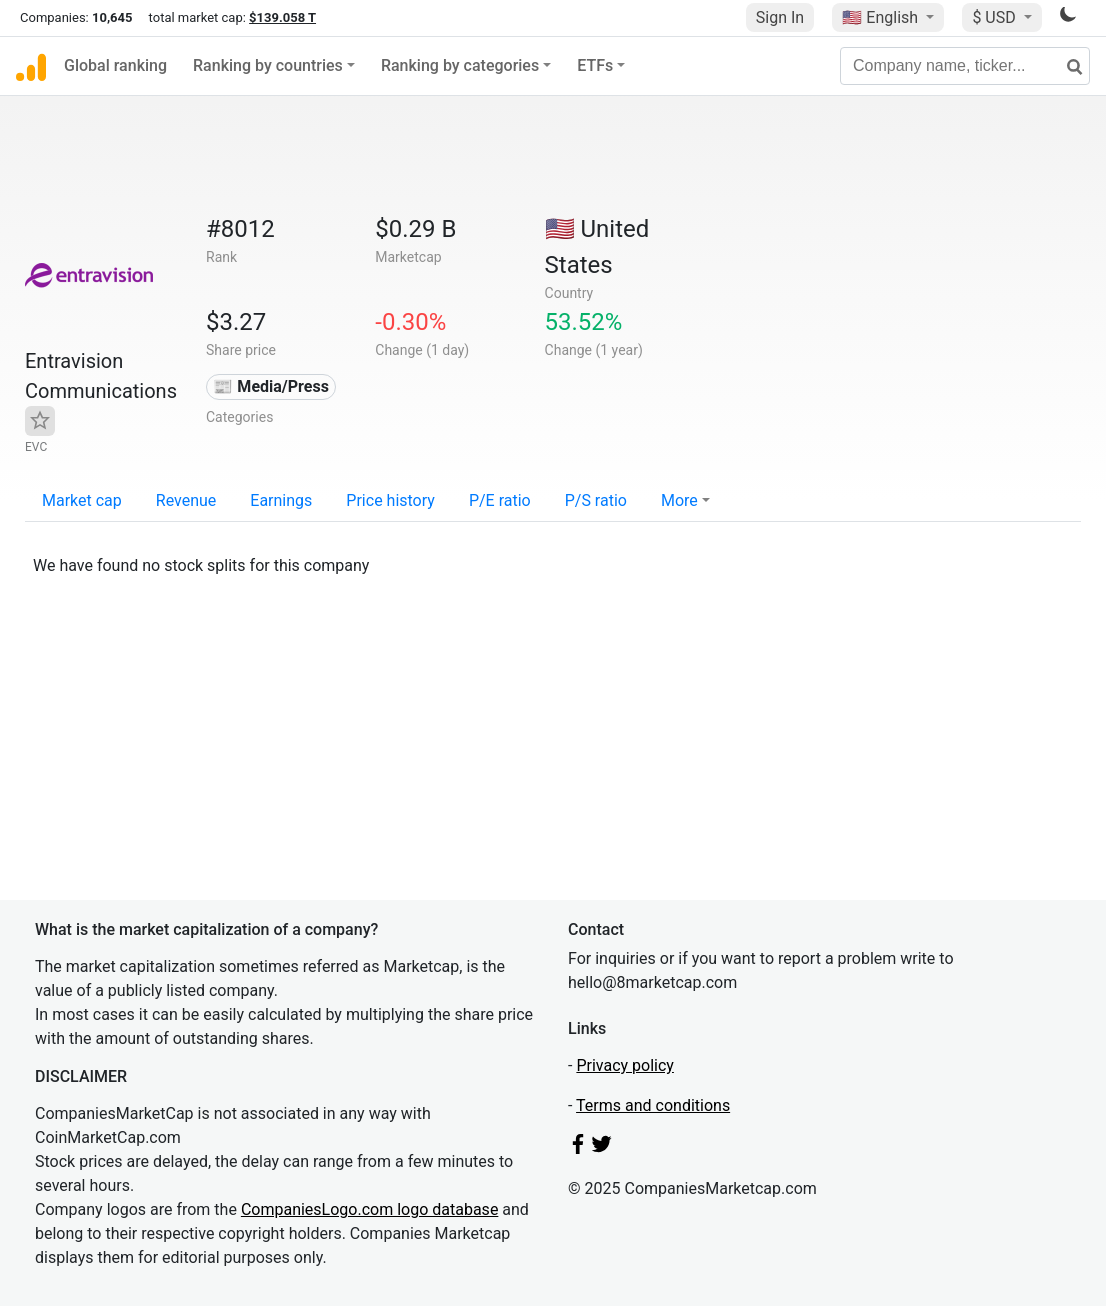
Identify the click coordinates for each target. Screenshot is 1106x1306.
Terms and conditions (653, 1105)
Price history (390, 500)
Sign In (780, 17)
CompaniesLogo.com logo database (369, 1209)
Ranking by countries (268, 65)
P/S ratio (596, 500)
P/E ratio (500, 500)
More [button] (679, 500)
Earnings (281, 500)
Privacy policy (625, 1065)
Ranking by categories (460, 65)
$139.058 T (282, 17)
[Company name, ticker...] (965, 66)
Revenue (186, 500)
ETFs (595, 65)
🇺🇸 (882, 17)
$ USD (995, 17)
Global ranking (115, 65)
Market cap (82, 500)
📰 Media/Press (270, 386)
